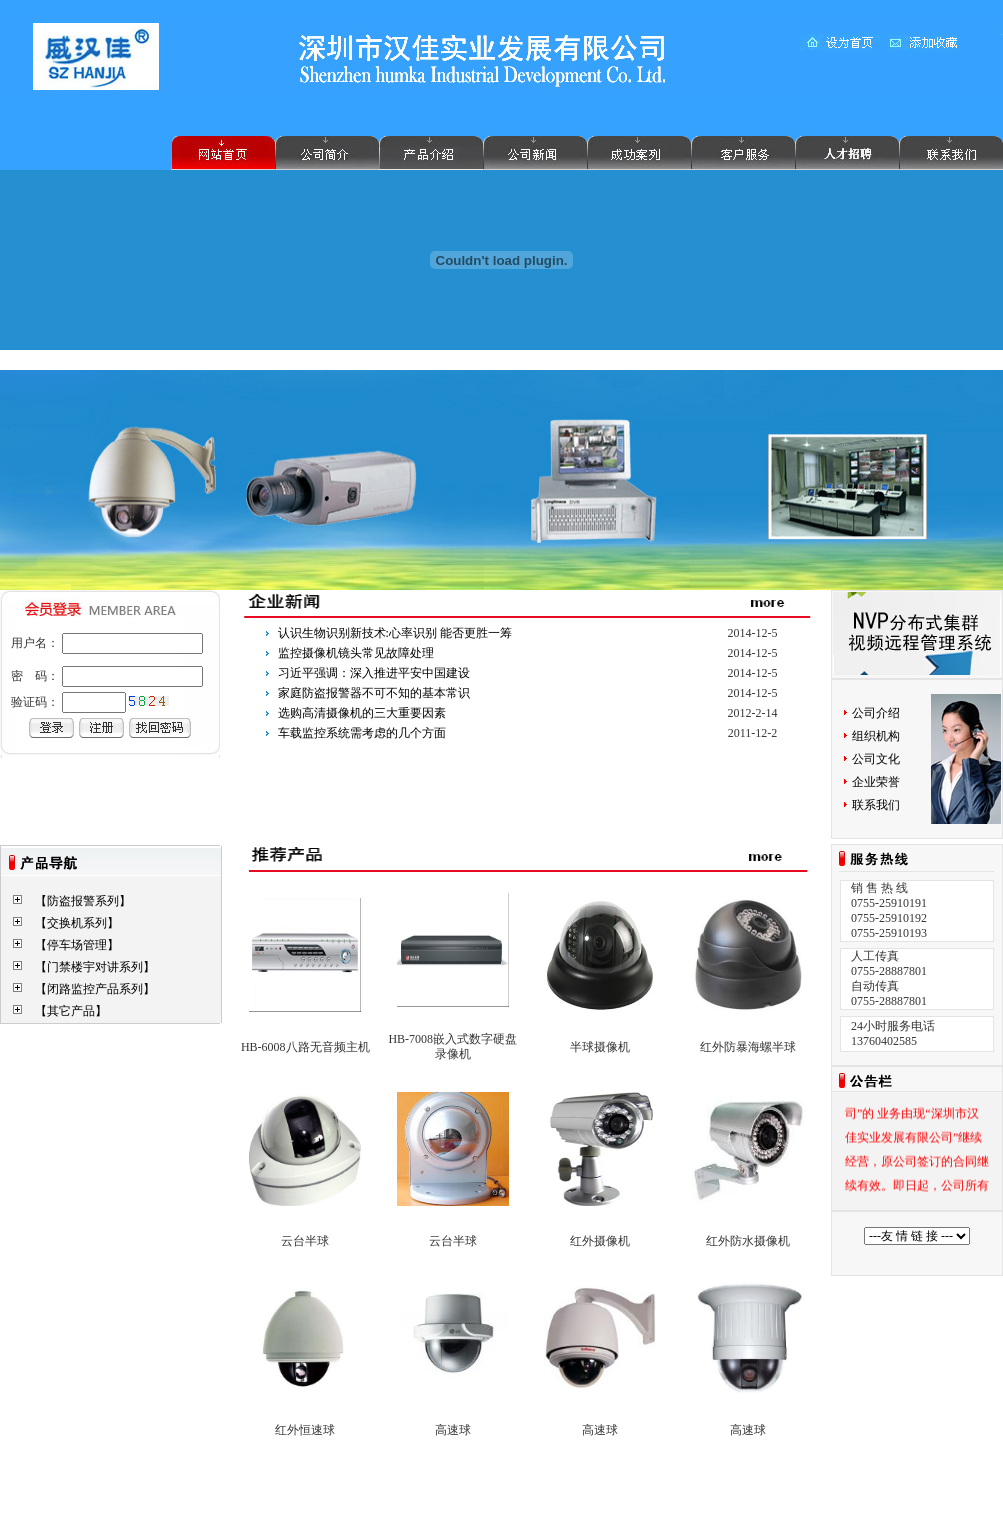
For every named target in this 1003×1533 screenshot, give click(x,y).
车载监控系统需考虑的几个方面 (362, 733)
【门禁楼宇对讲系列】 (95, 967)
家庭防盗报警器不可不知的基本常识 (374, 693)
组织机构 (876, 736)
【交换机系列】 (77, 923)
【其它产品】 (71, 1011)
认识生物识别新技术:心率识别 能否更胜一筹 (395, 633)
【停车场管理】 (77, 945)
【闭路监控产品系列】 (95, 989)
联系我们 (876, 805)
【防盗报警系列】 (83, 901)
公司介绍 (876, 713)
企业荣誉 (876, 782)
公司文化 (876, 759)
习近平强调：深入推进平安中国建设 (374, 673)
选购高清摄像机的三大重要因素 (362, 713)
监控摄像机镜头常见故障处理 (356, 653)
